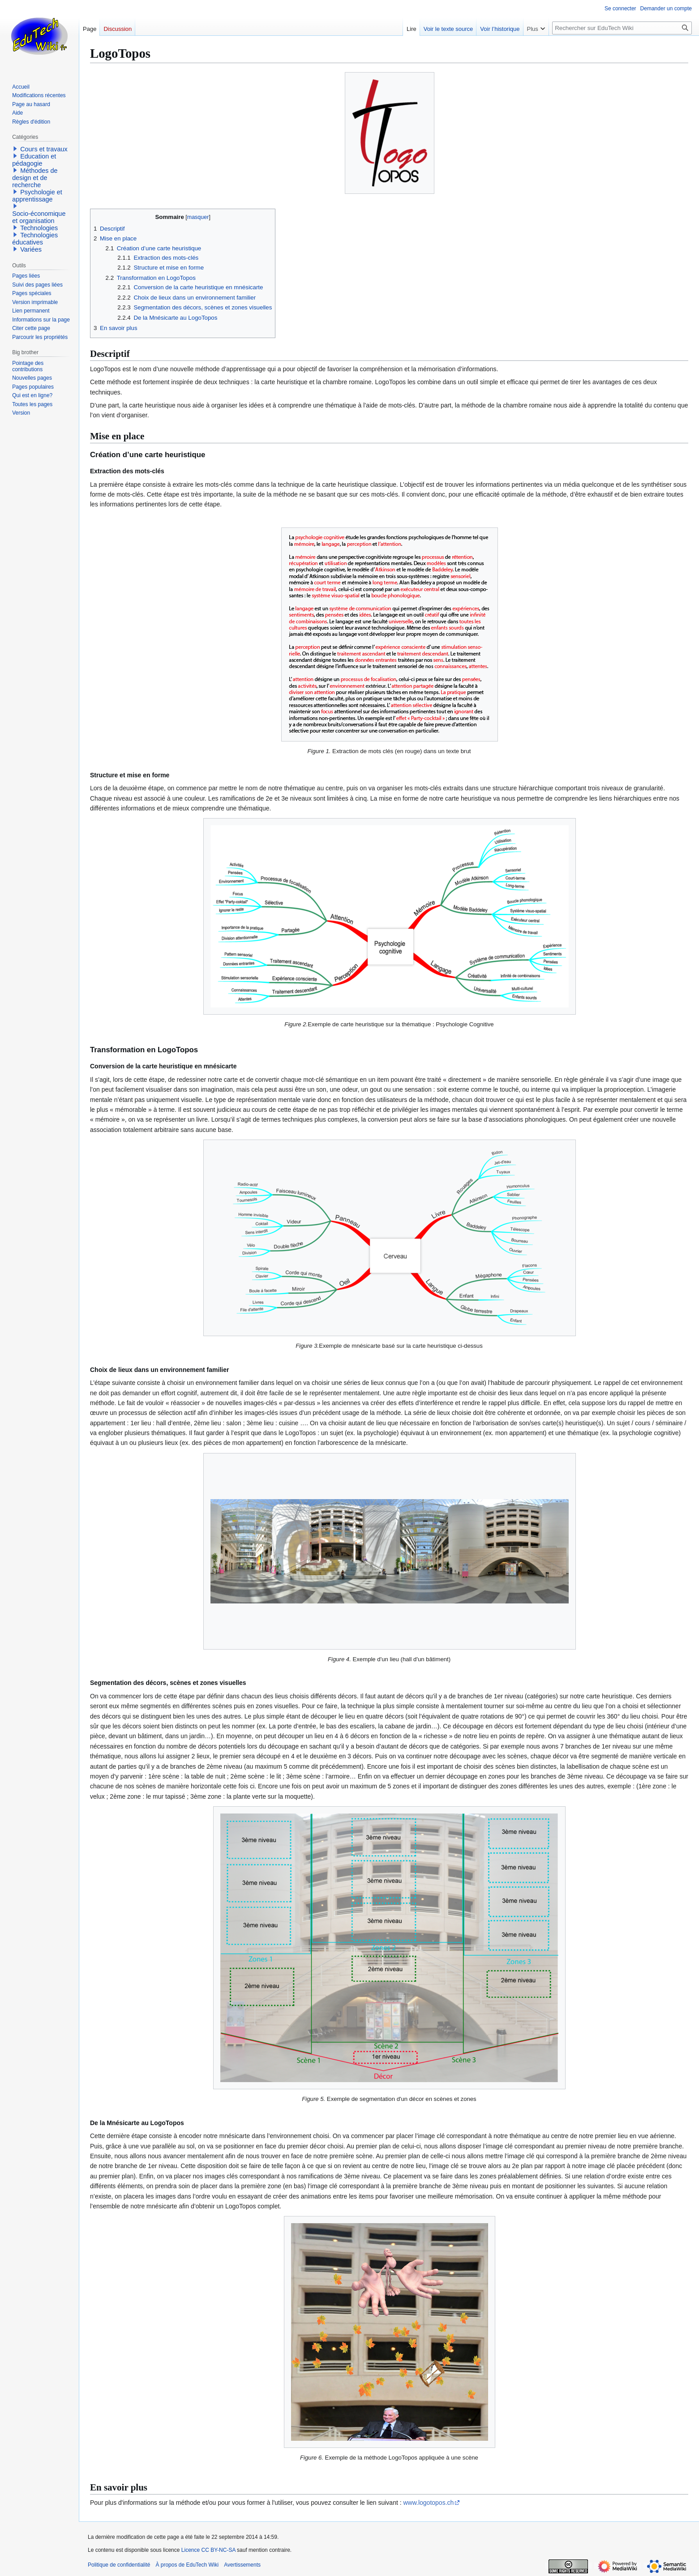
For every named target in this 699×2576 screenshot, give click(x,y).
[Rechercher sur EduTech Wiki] (622, 27)
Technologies (39, 227)
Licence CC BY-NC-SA (208, 2550)
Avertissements (242, 2565)
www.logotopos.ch (428, 2502)
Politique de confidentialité (119, 2565)
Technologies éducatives (35, 238)
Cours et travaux (44, 149)
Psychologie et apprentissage (37, 196)
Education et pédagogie (34, 160)
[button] (15, 149)
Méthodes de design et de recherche (34, 178)
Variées (31, 249)
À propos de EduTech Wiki (187, 2565)
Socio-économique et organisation (38, 217)
